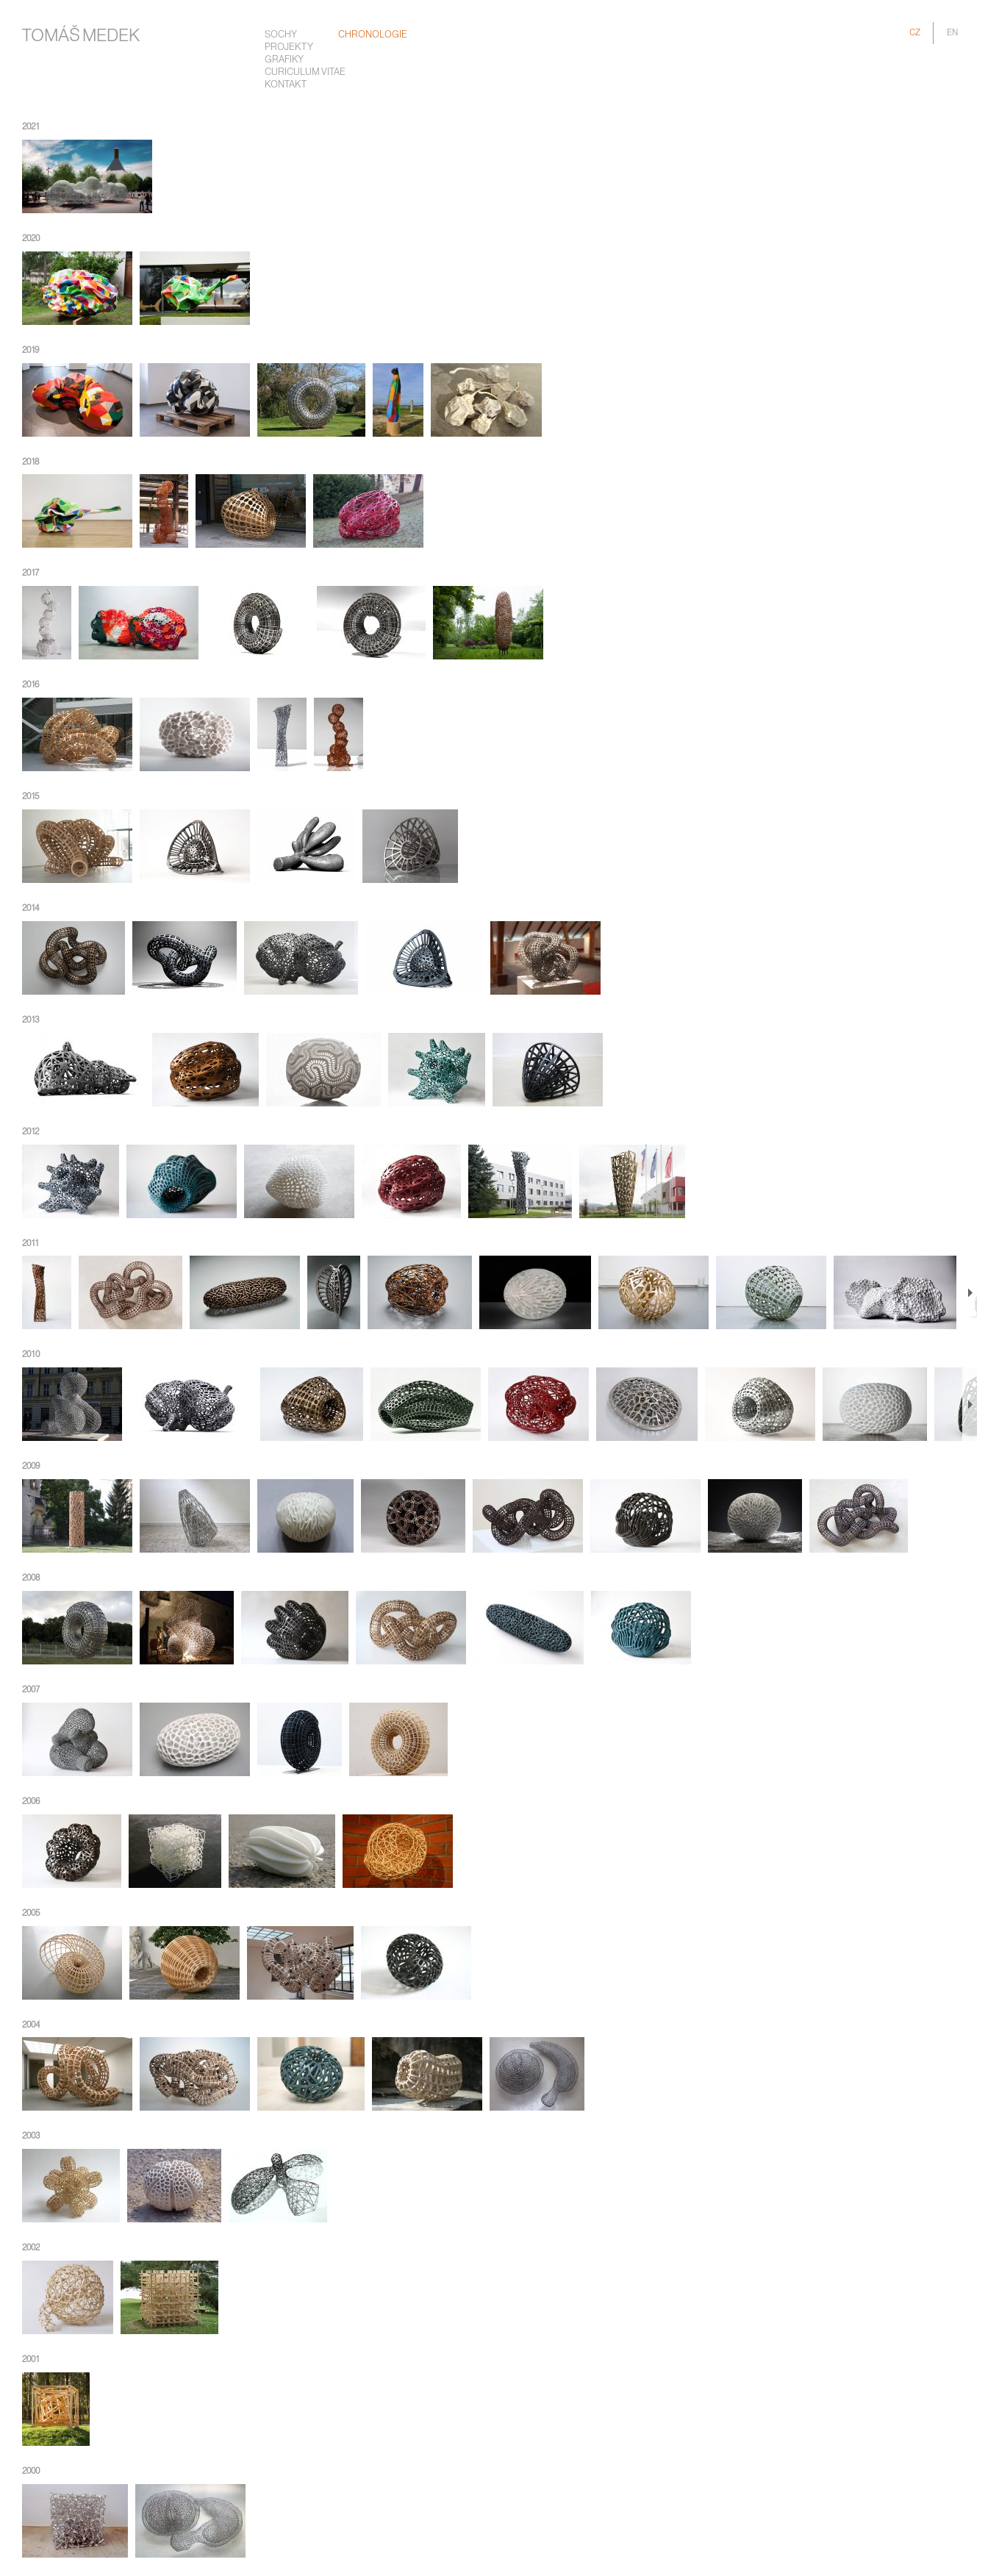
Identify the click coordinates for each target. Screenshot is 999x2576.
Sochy (281, 35)
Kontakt (286, 85)
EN (952, 33)
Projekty (289, 47)
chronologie (372, 35)
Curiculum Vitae (305, 72)
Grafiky (284, 60)
